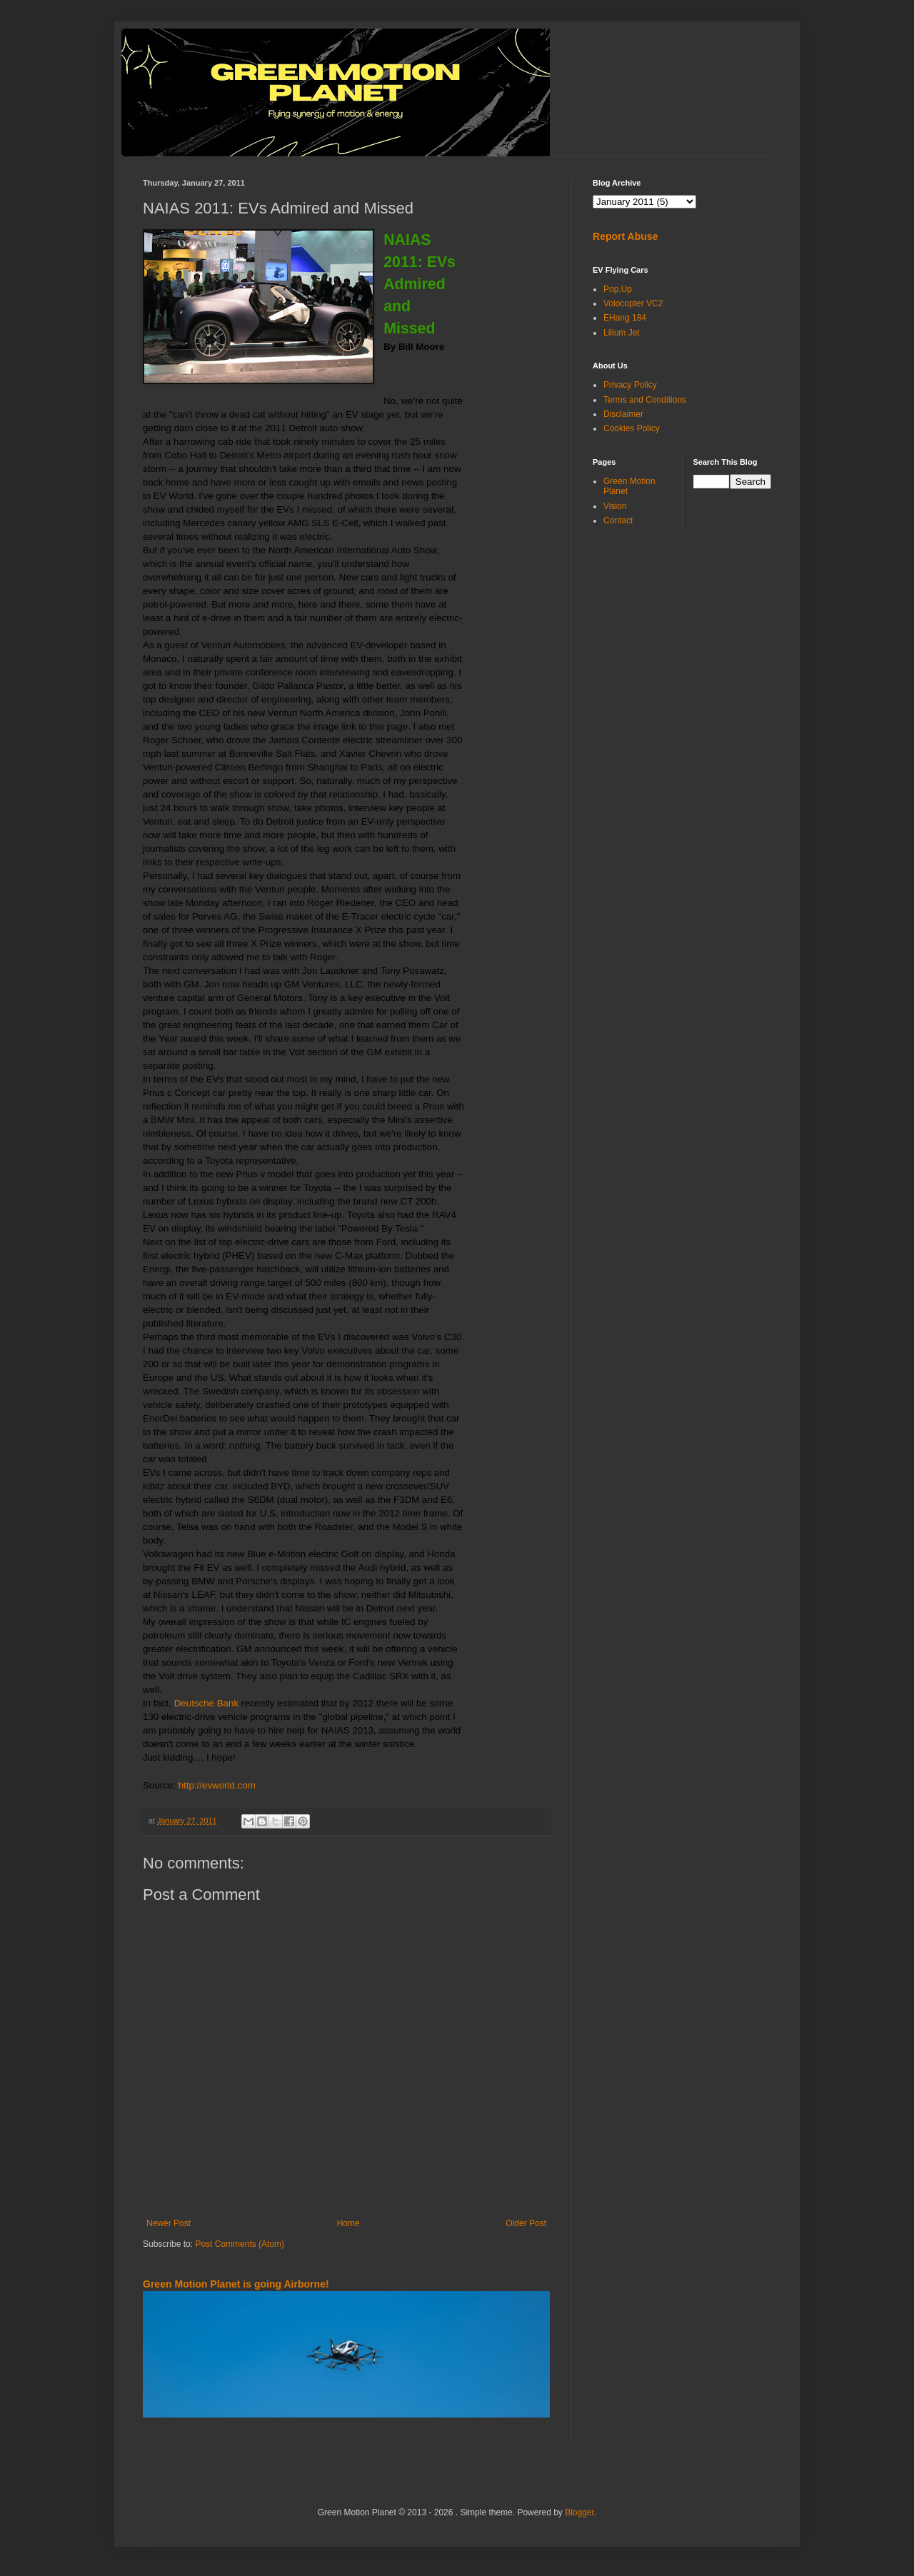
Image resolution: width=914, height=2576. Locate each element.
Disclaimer (623, 414)
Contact (618, 520)
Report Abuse (625, 236)
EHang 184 (624, 318)
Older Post (526, 2223)
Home (348, 2223)
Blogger (579, 2512)
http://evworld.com (217, 1785)
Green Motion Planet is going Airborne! (236, 2284)
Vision (614, 506)
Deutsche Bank (206, 1703)
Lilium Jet (621, 333)
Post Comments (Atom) (239, 2244)
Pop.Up (617, 289)
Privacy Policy (630, 385)
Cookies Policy (631, 428)
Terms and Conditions (644, 400)
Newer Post (168, 2223)
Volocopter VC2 (633, 303)
